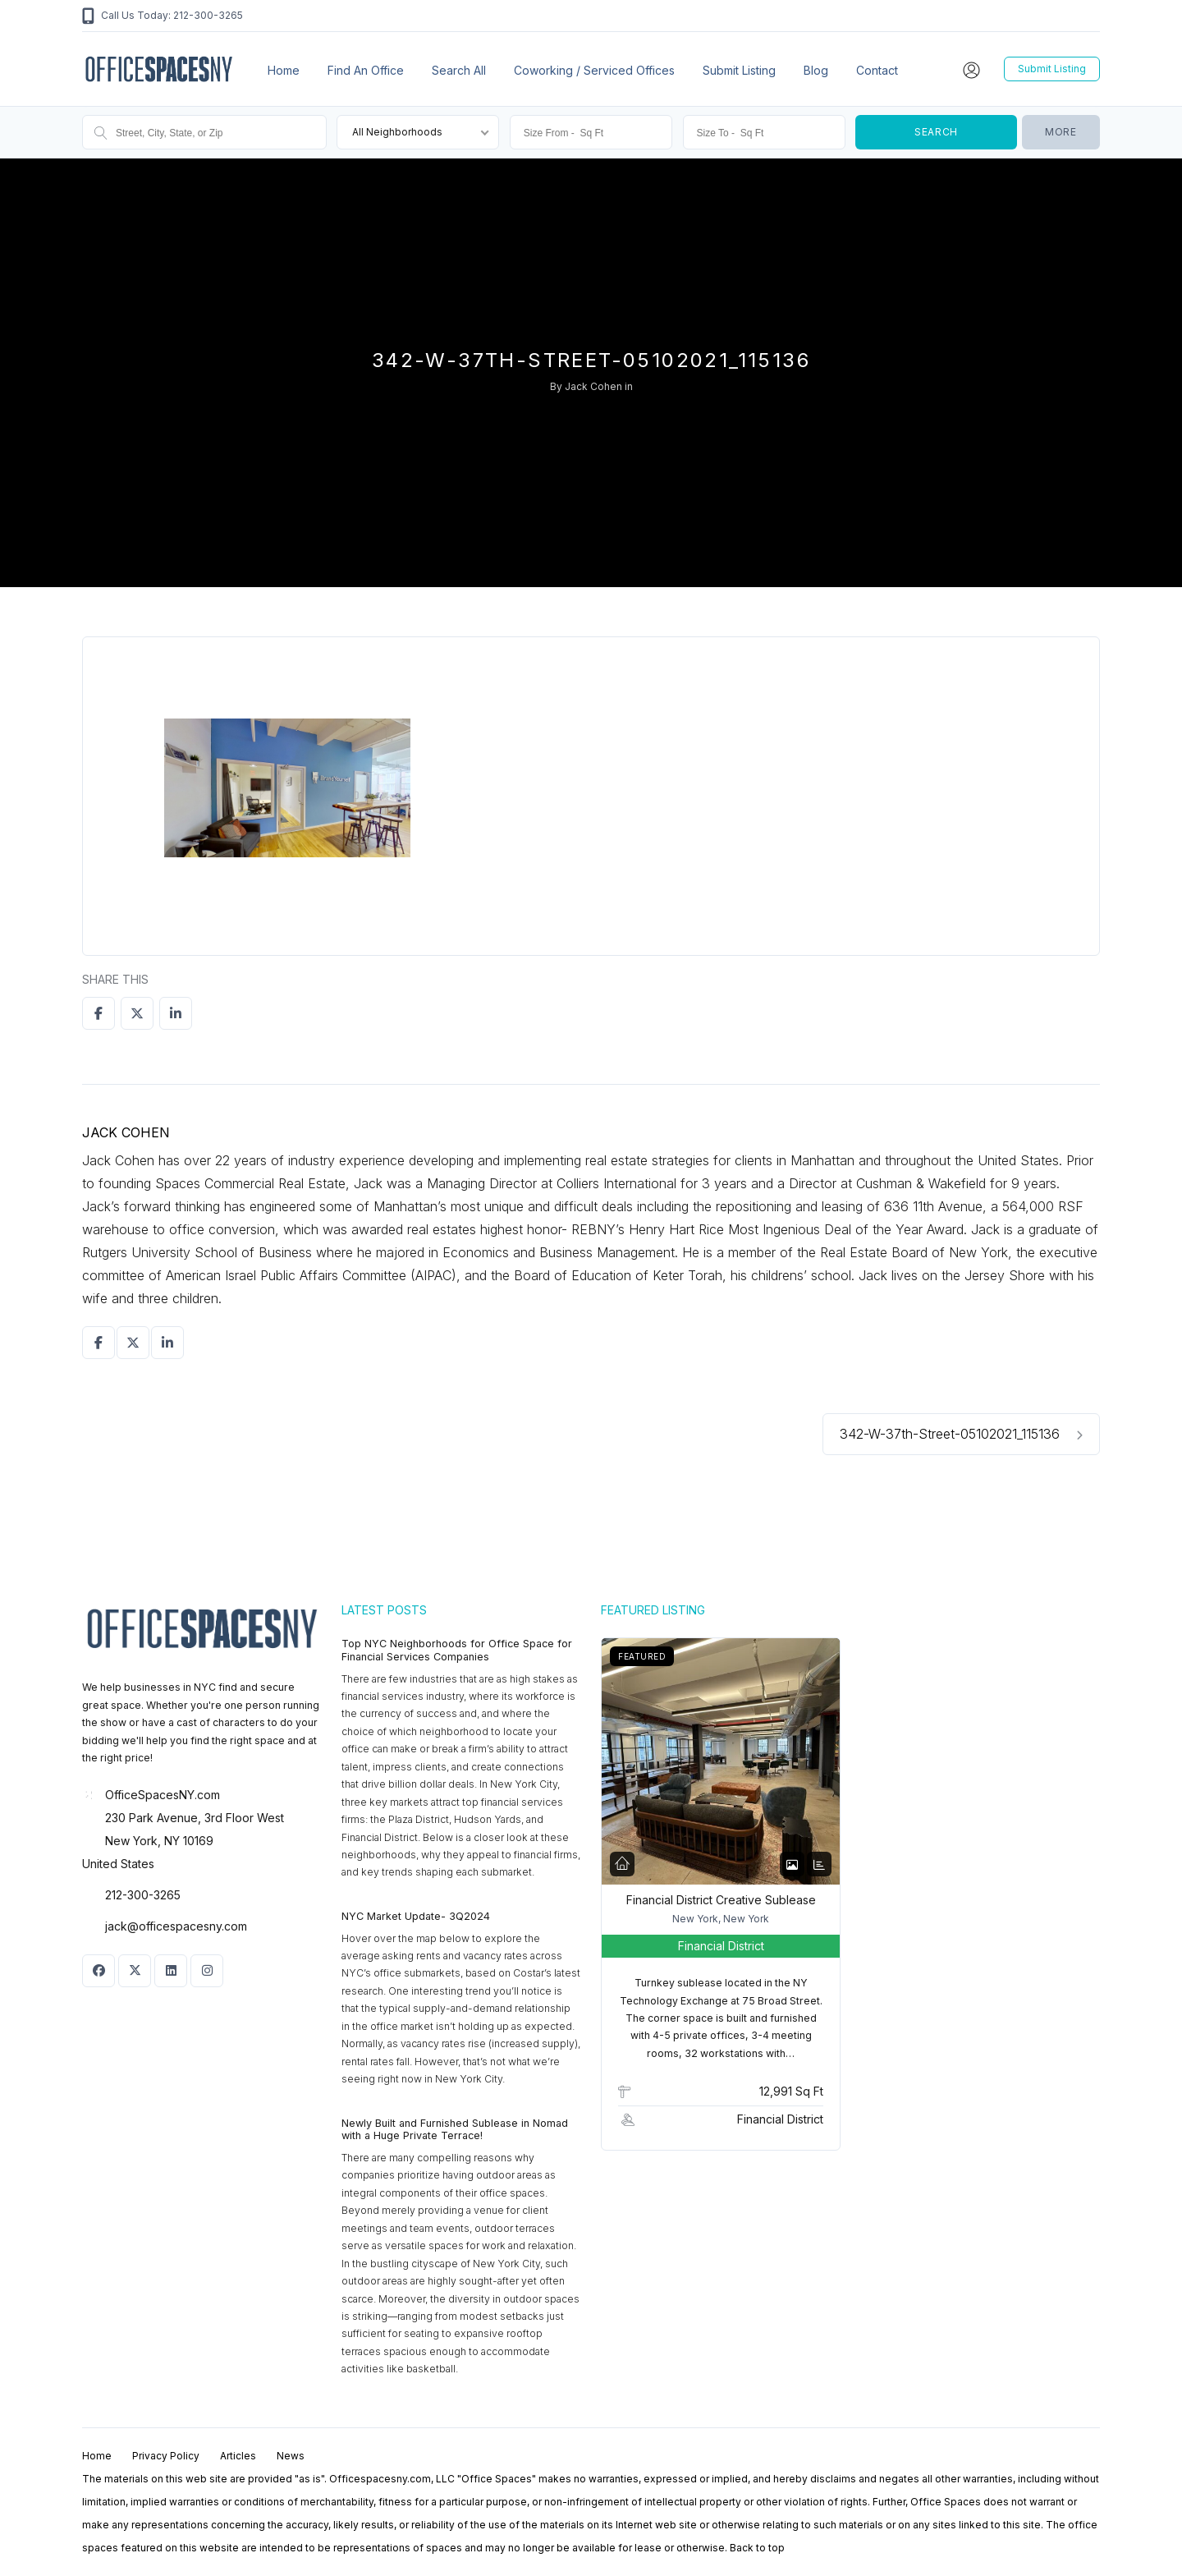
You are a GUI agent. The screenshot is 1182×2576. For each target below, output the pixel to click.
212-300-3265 (143, 1895)
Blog (816, 70)
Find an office (366, 70)
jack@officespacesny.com (176, 1926)
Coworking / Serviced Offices (594, 70)
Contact (877, 70)
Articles (238, 2456)
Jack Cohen (593, 386)
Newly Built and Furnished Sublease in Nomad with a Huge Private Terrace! (454, 2129)
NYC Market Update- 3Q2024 (415, 1916)
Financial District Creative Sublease (721, 1900)
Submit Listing (739, 70)
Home (284, 70)
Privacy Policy (165, 2456)
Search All (459, 70)
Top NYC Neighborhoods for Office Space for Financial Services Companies (456, 1650)
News (291, 2456)
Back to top (757, 2548)
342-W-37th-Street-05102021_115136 (961, 1434)
